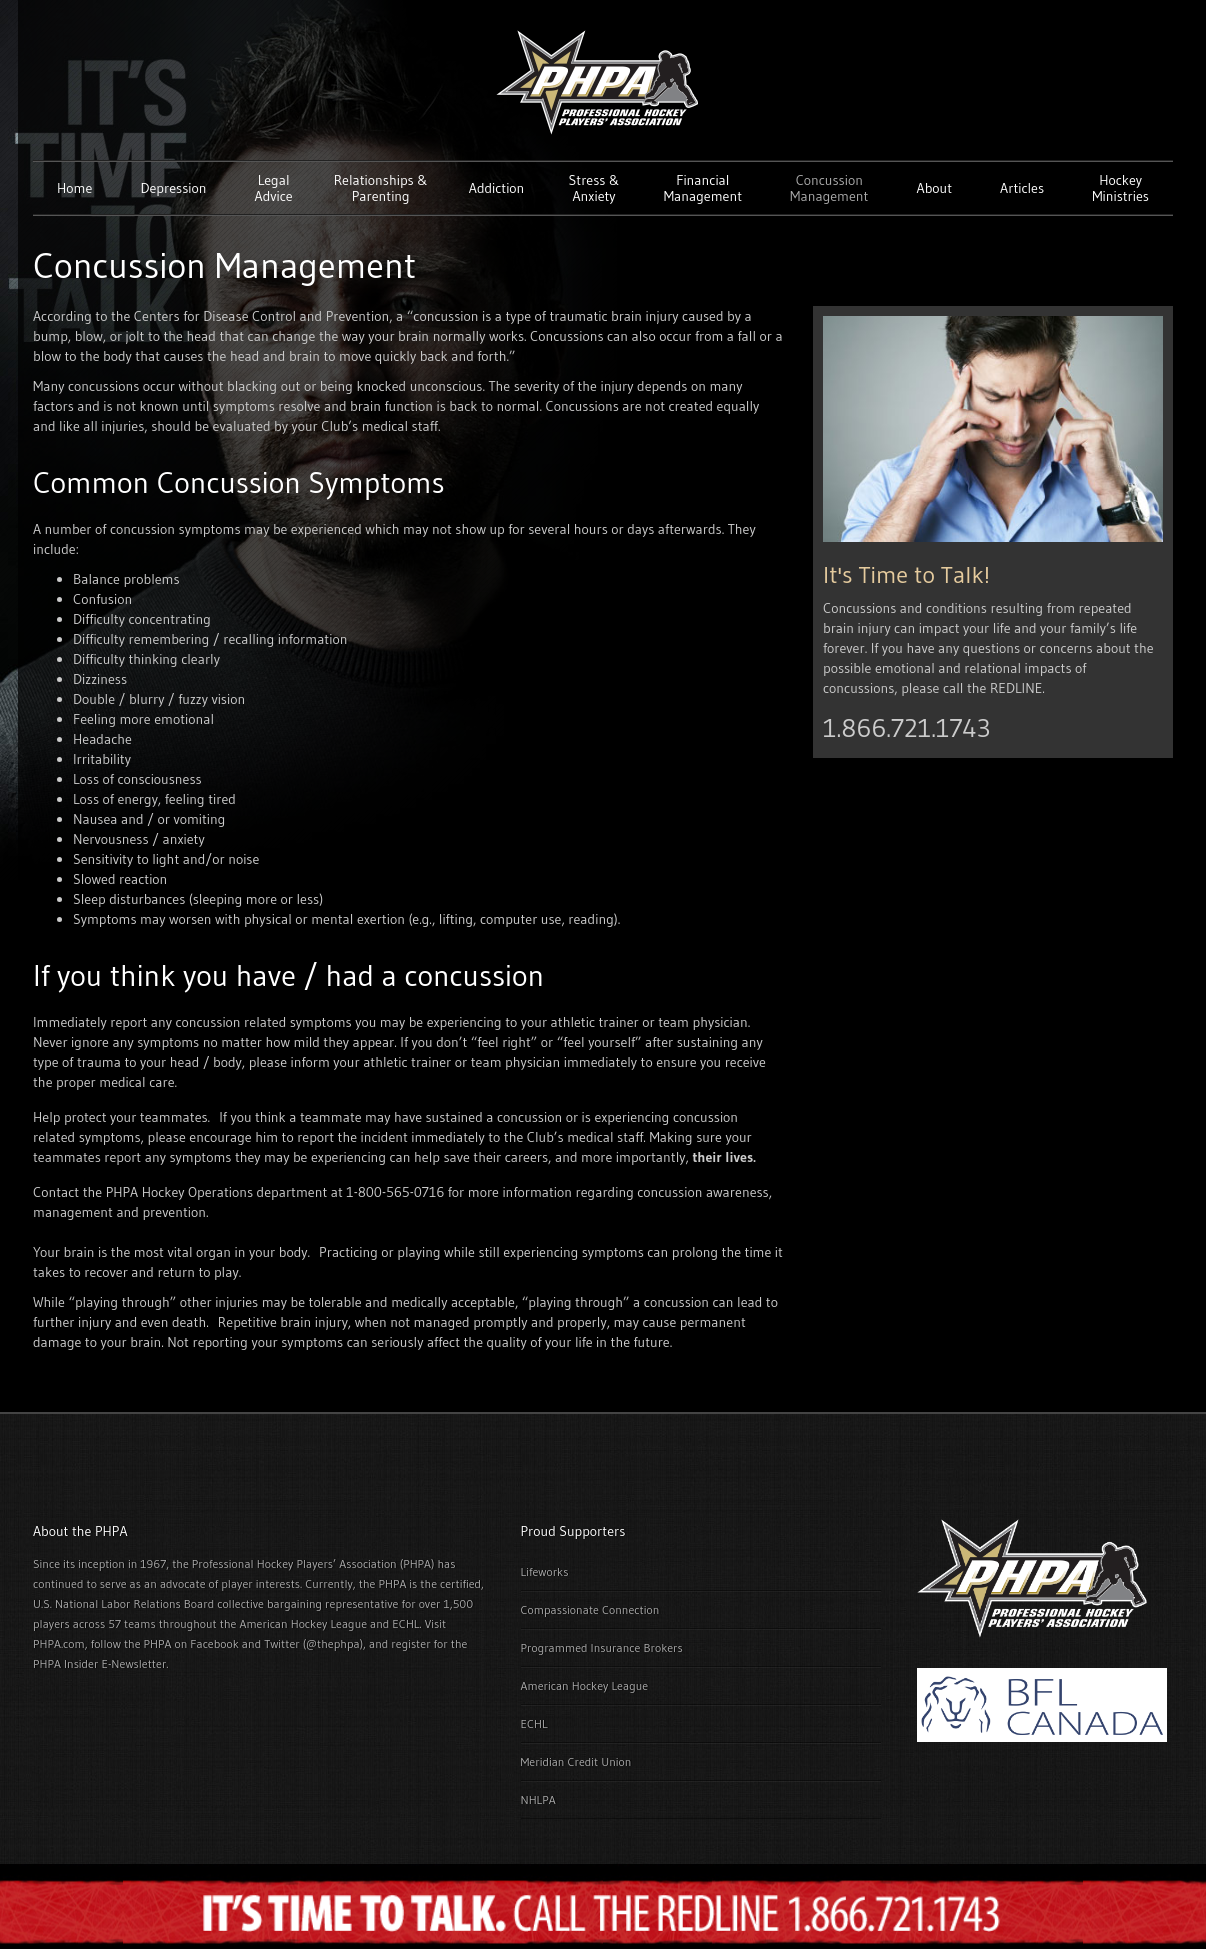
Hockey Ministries (1120, 188)
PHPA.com (59, 1643)
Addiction (497, 188)
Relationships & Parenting (381, 188)
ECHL (534, 1723)
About (934, 188)
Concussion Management (829, 188)
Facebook (214, 1643)
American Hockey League (585, 1685)
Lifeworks (545, 1571)
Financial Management (703, 188)
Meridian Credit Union (576, 1761)
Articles (1022, 188)
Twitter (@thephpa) (313, 1643)
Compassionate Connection (590, 1609)
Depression (173, 188)
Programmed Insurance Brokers (602, 1647)
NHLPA (538, 1799)
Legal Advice (274, 188)
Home (74, 188)
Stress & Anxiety (594, 188)
